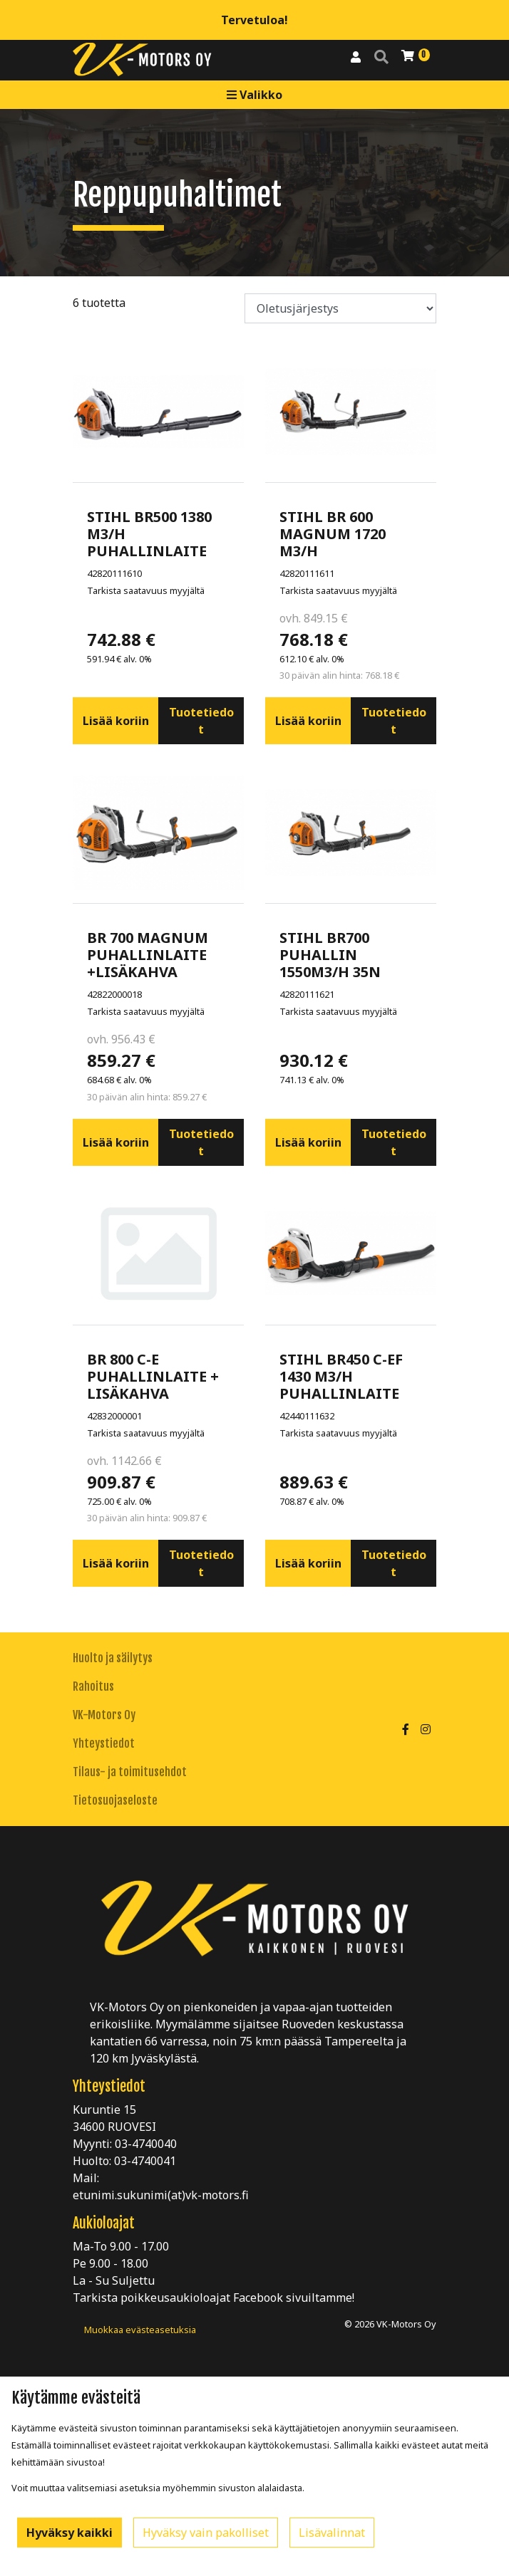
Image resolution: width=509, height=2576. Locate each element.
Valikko (254, 95)
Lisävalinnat (332, 2532)
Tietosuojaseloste (115, 1800)
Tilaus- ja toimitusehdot (130, 1772)
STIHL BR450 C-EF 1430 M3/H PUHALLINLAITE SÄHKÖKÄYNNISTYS (350, 1385)
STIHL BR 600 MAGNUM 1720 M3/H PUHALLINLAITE (339, 542)
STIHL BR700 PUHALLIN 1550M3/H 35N (330, 954)
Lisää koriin (116, 721)
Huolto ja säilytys (113, 1658)
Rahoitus (93, 1686)
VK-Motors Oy (104, 1715)
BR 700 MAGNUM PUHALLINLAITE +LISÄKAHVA (147, 954)
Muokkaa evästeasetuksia (140, 2329)
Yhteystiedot (104, 1743)
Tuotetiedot (201, 720)
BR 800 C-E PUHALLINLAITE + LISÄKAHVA (153, 1376)
